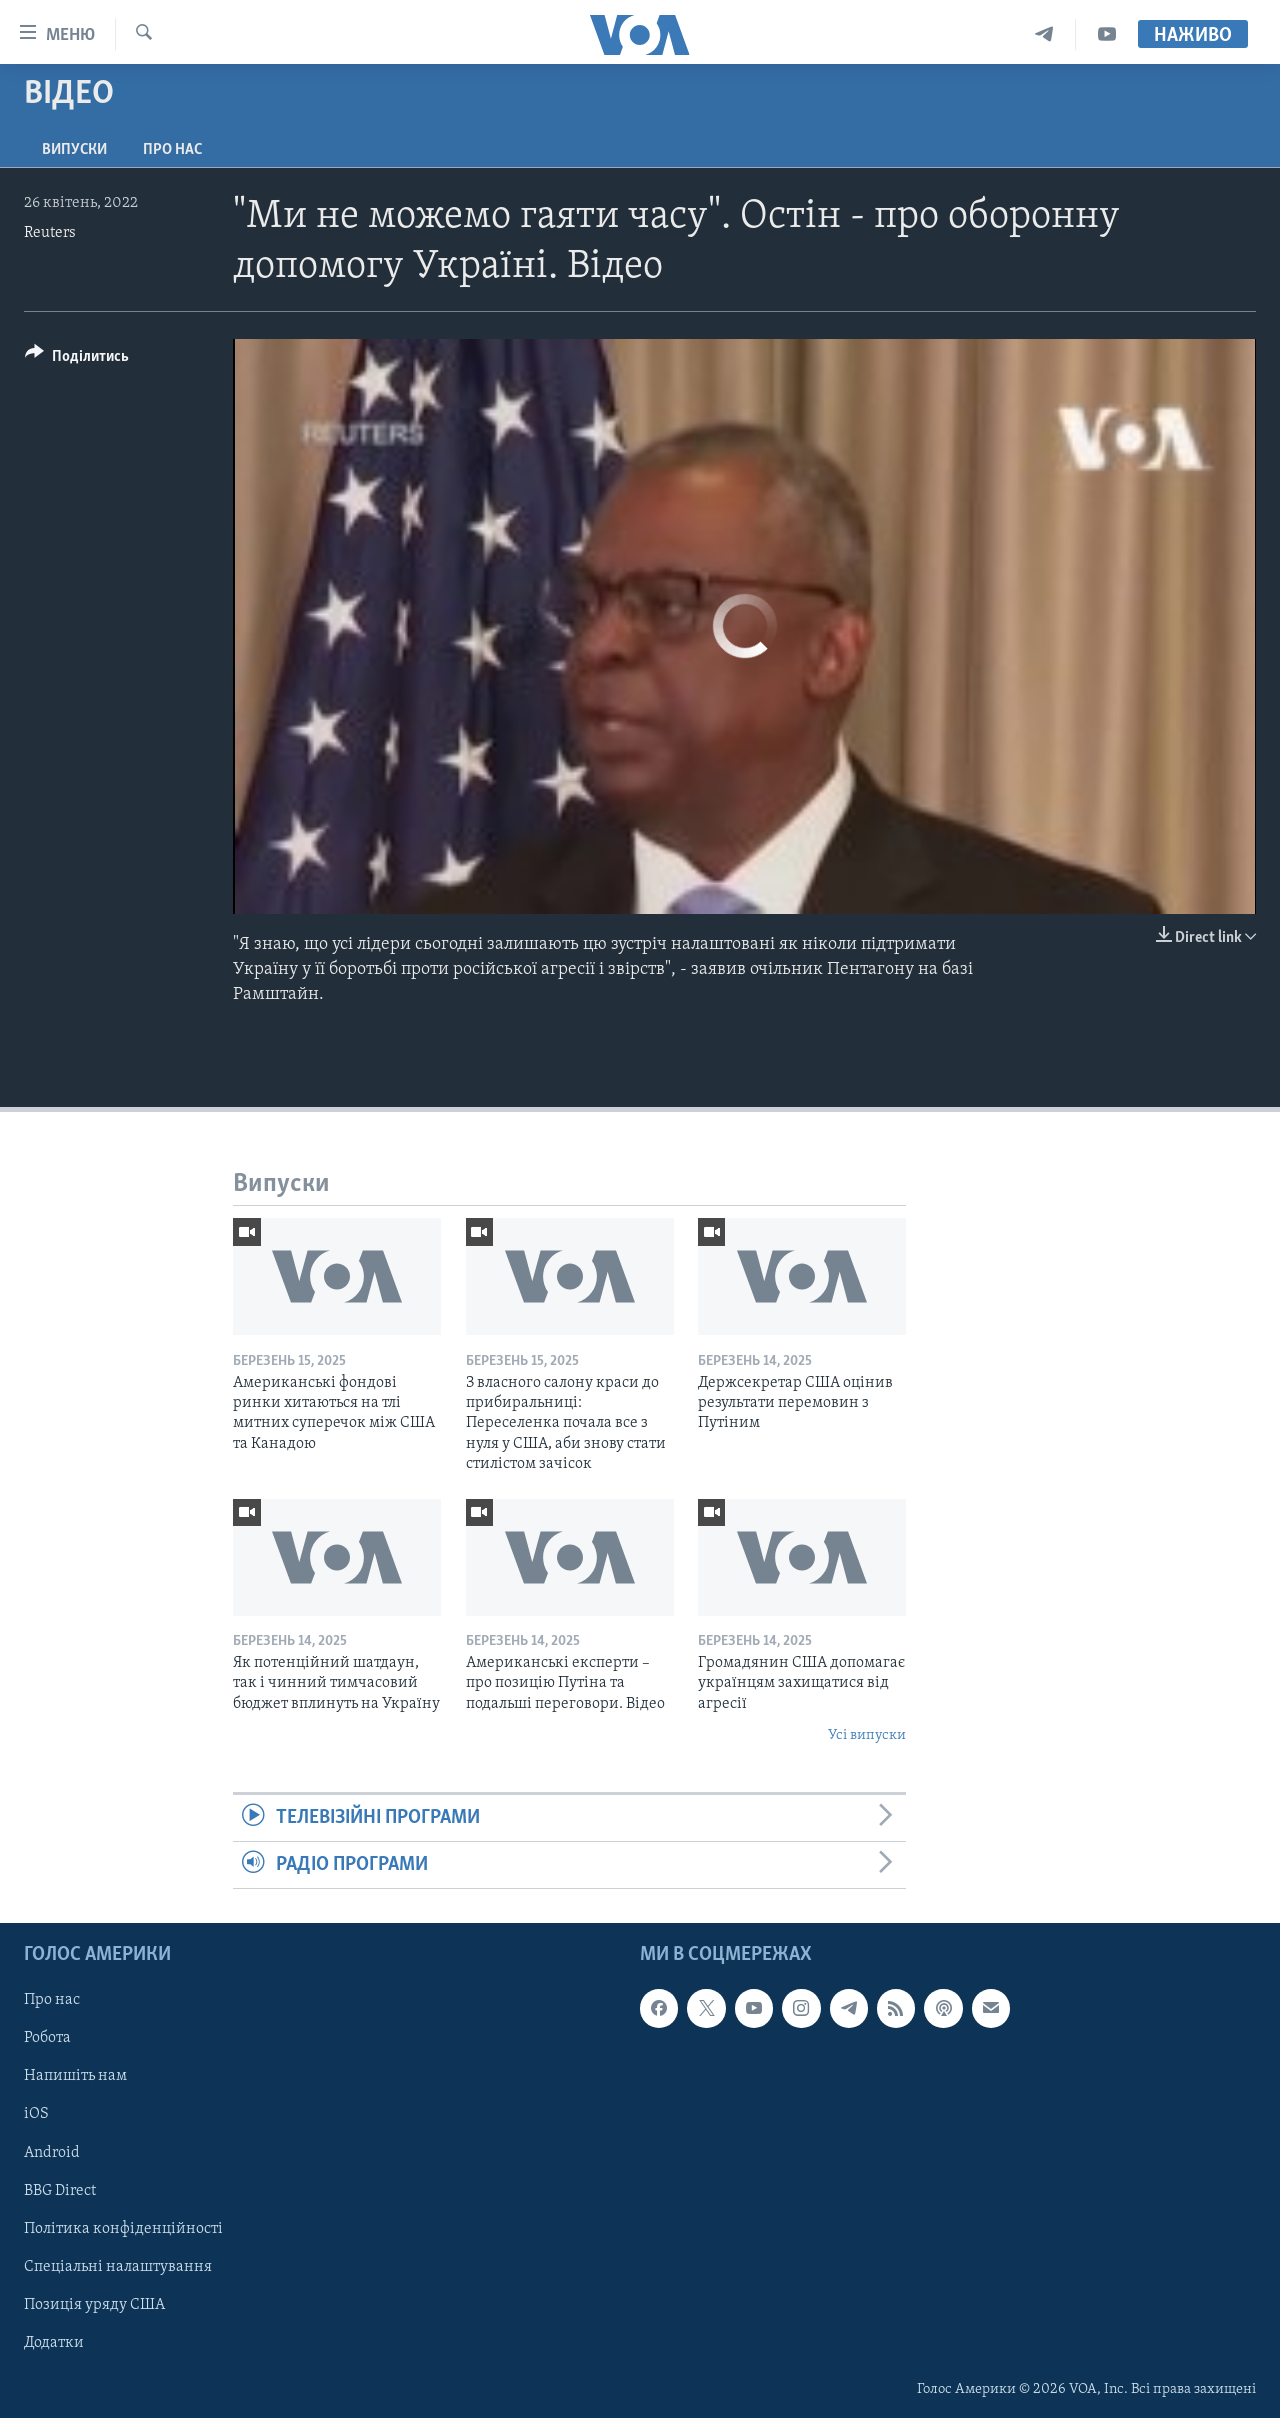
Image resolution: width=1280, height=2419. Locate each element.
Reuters (50, 233)
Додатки (54, 2343)
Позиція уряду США (94, 2305)
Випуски (74, 150)
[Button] (77, 359)
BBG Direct (60, 2191)
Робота (47, 2039)
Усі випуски (867, 1735)
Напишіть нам (75, 2077)
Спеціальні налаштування (118, 2267)
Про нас (172, 150)
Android (52, 2153)
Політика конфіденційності (123, 2229)
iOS (36, 2115)
